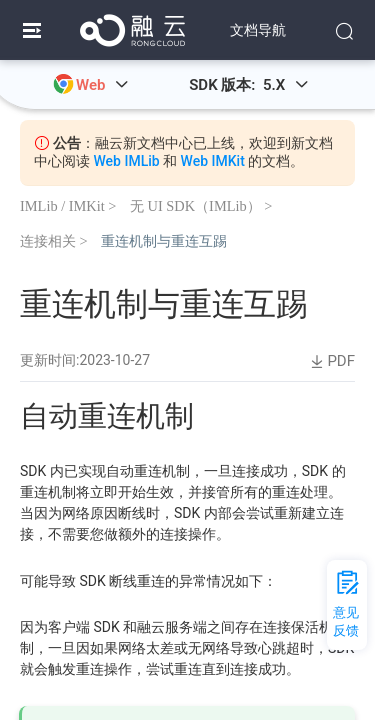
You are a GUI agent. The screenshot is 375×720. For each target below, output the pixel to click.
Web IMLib (126, 161)
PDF (331, 361)
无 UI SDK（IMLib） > (201, 205)
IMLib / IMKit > (68, 205)
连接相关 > (54, 240)
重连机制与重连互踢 (164, 240)
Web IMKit (213, 161)
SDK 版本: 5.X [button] (249, 85)
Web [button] (102, 85)
